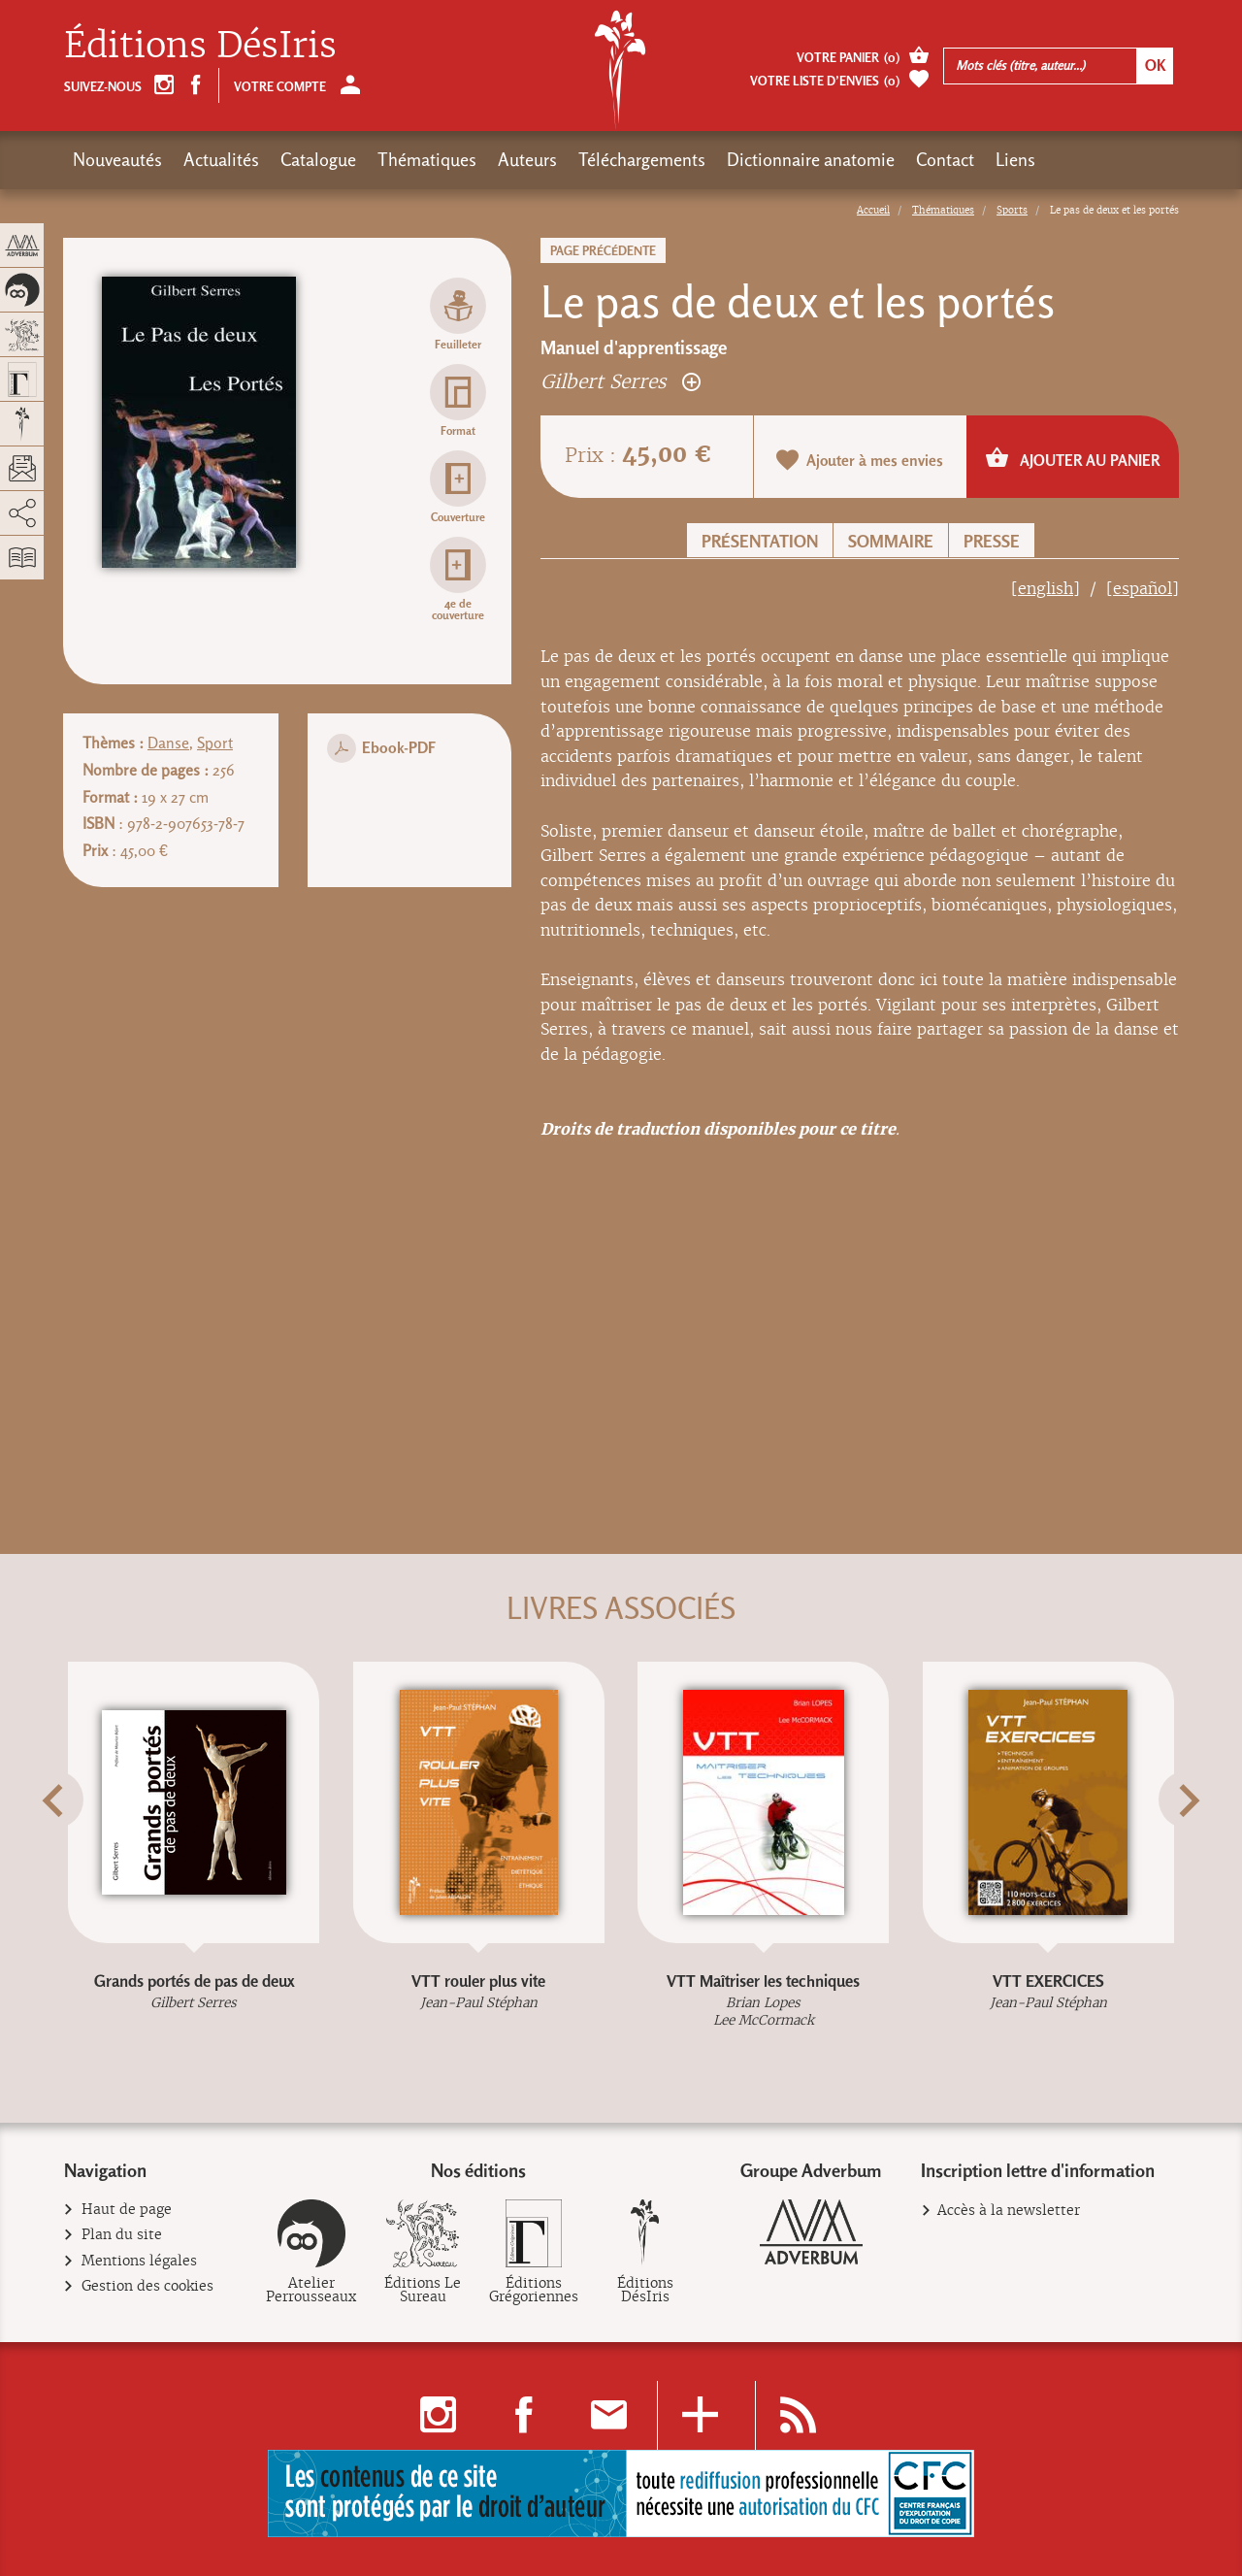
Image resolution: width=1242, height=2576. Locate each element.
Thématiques (426, 159)
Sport (215, 743)
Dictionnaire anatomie (811, 159)
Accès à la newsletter (1008, 2210)
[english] (1045, 588)
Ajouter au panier (1073, 458)
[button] (88, 1848)
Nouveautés (117, 159)
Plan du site (122, 2235)
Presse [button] (992, 541)
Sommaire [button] (890, 541)
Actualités (221, 159)
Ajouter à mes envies (859, 459)
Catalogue (318, 159)
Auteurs (527, 159)
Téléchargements (641, 159)
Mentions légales (139, 2261)
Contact (945, 159)
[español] (1142, 588)
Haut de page (127, 2209)
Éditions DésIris (200, 45)
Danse (168, 743)
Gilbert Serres (620, 381)
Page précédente (603, 251)
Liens (1015, 159)
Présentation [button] (760, 541)
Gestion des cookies (147, 2286)
